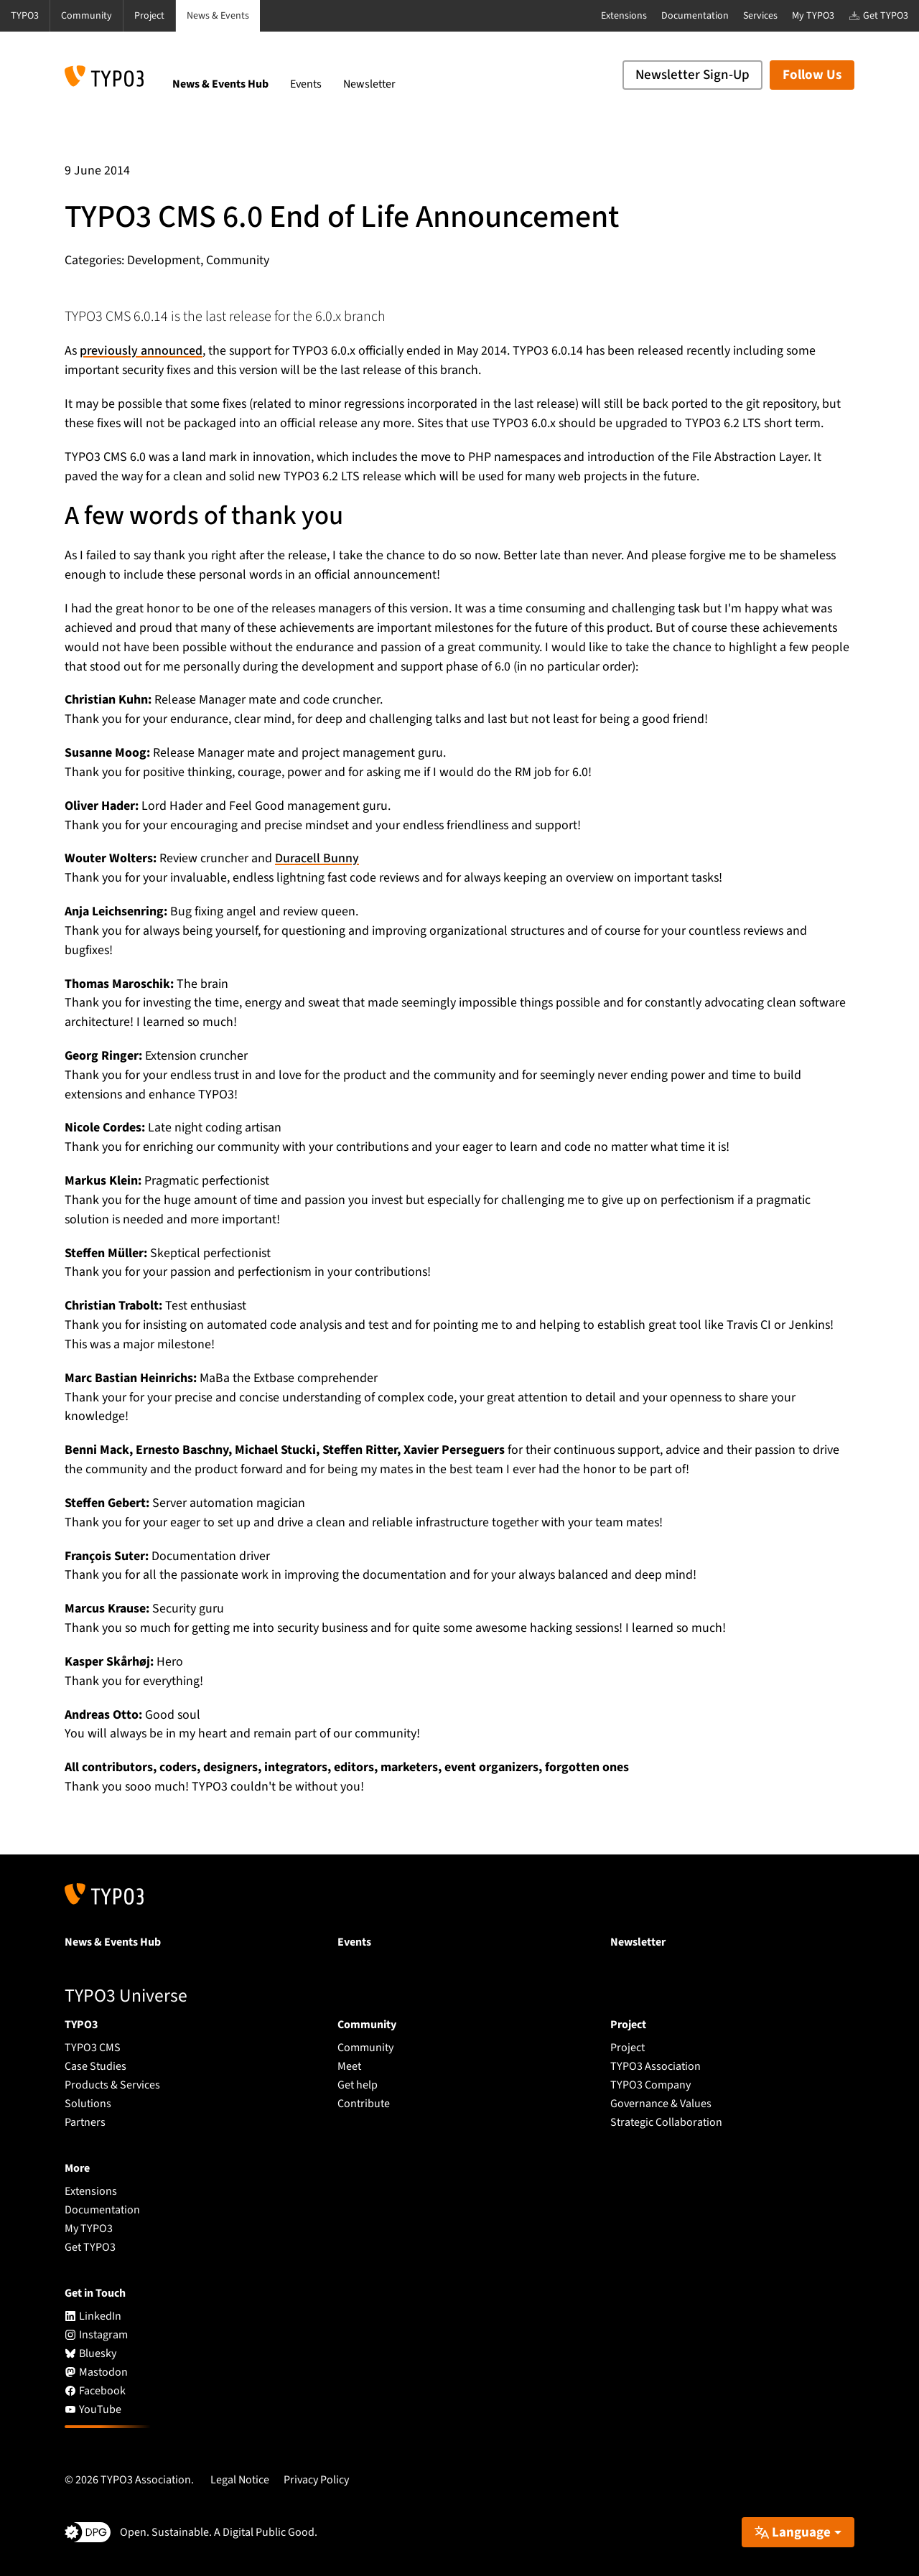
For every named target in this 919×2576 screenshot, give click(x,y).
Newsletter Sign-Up (692, 75)
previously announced (141, 351)
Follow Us (812, 75)
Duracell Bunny (317, 858)
